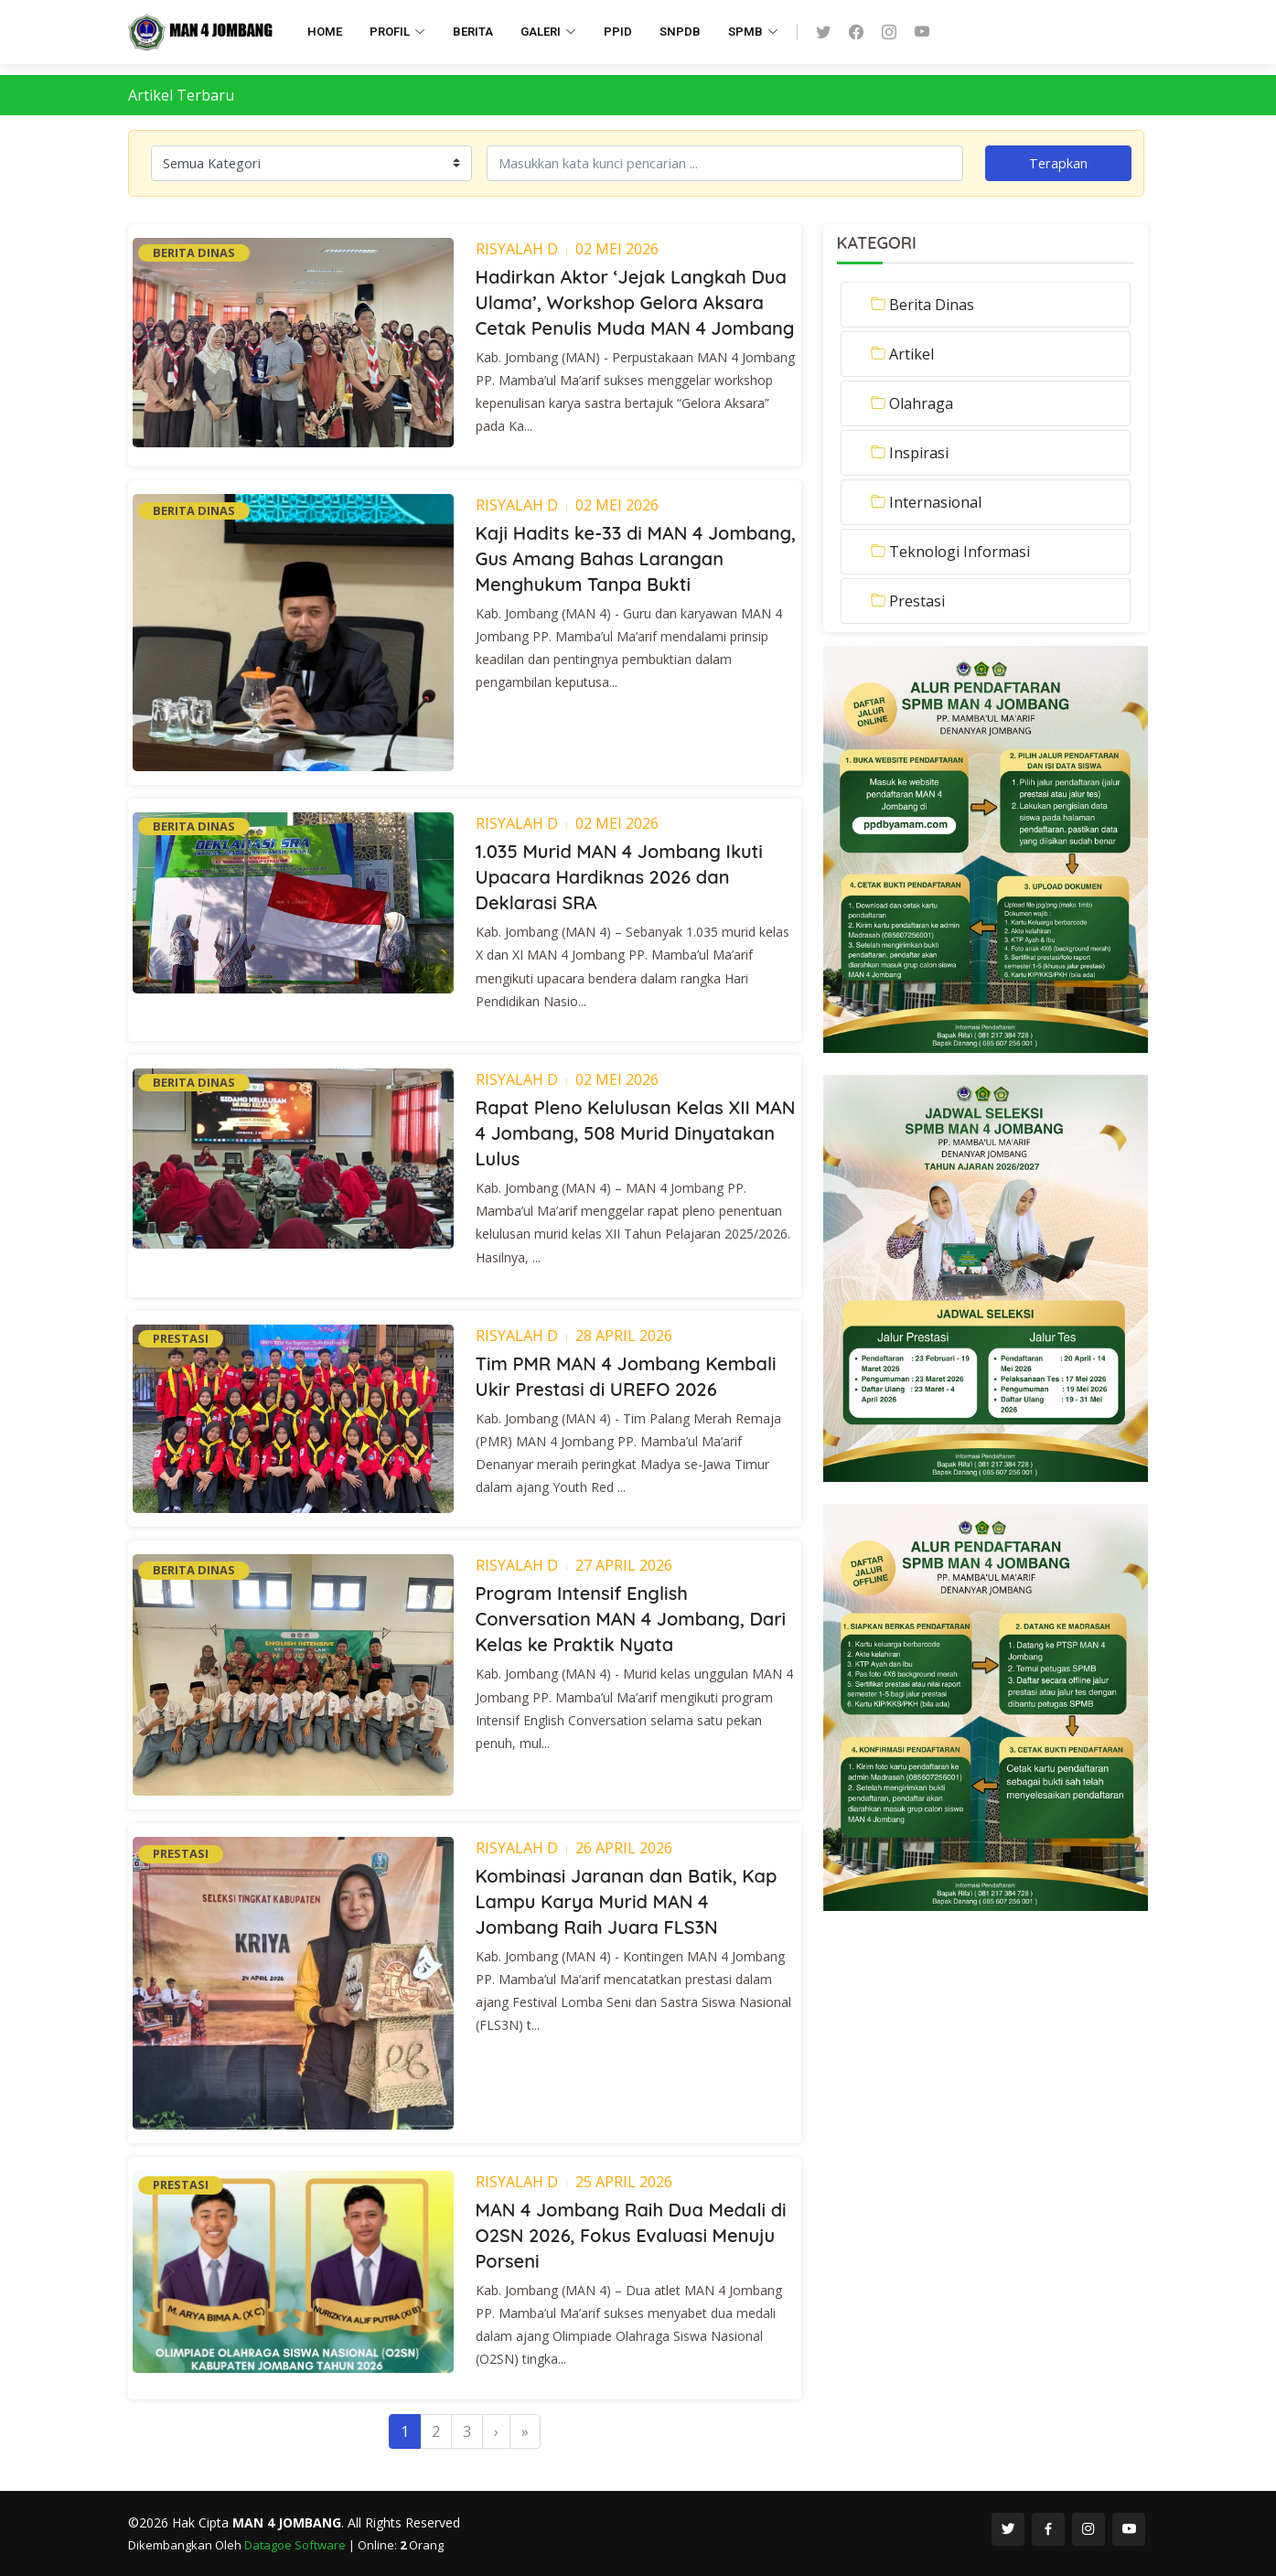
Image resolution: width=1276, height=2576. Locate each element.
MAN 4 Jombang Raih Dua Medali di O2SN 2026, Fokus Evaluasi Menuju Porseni (631, 2235)
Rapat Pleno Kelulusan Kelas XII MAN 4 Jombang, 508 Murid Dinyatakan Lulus (636, 1133)
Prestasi (917, 601)
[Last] (525, 2431)
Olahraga (921, 403)
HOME (324, 31)
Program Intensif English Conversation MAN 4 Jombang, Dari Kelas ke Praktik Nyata (631, 1619)
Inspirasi (919, 453)
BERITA (473, 31)
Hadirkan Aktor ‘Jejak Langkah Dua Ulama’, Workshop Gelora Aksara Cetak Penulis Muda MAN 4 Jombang (635, 302)
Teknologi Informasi (959, 552)
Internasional (935, 502)
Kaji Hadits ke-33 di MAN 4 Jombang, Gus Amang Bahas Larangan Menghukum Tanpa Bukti (636, 558)
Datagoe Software (296, 2545)
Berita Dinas (931, 305)
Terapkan (1058, 163)
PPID (618, 31)
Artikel (911, 354)
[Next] (496, 2431)
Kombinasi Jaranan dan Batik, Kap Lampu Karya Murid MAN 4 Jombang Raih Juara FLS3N (626, 1901)
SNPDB (680, 31)
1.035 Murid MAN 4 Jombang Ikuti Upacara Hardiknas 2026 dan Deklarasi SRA (619, 877)
